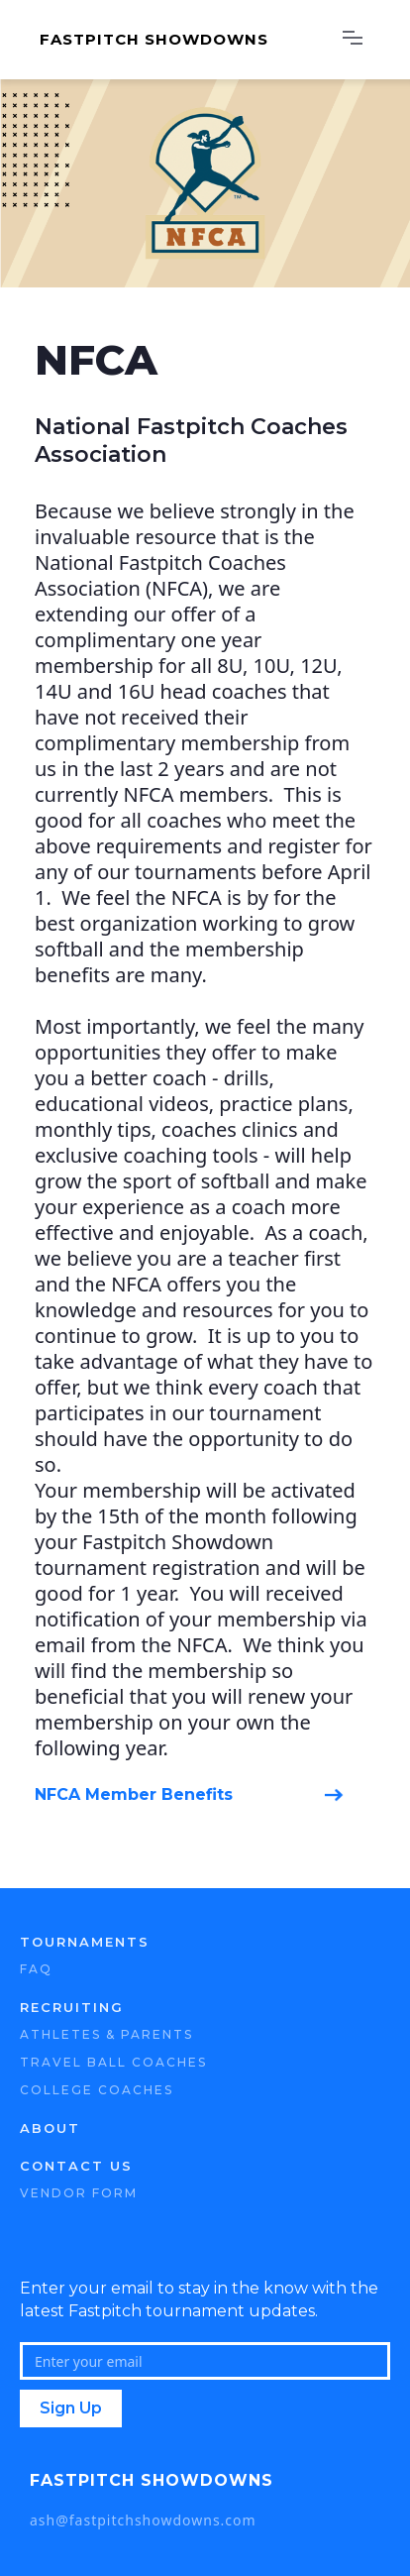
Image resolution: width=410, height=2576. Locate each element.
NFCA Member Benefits (134, 1794)
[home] (177, 40)
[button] (352, 39)
